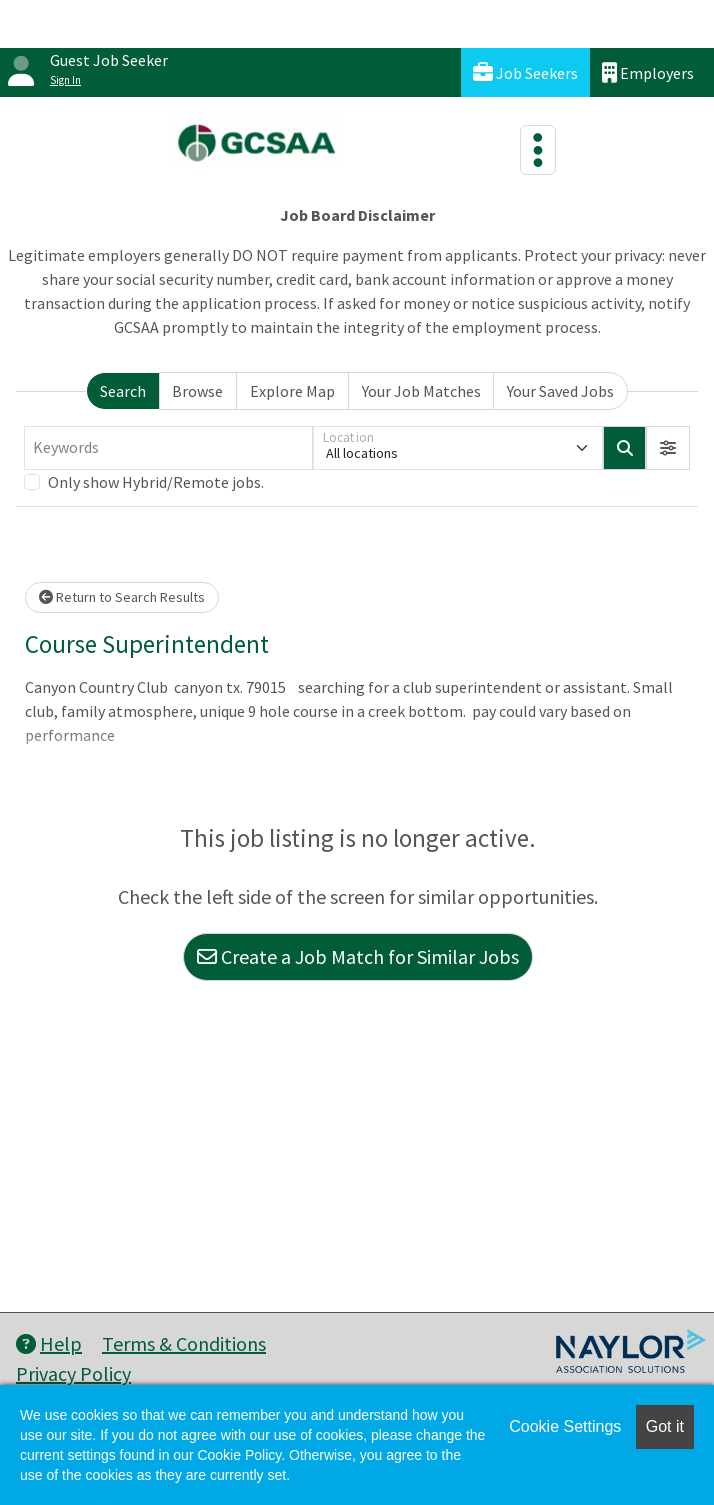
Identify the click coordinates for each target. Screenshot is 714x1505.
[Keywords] (168, 448)
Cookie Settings (565, 1426)
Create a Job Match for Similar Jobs (358, 956)
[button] (668, 448)
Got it (665, 1426)
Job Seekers (525, 72)
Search (123, 391)
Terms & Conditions (184, 1343)
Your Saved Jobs (560, 391)
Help (49, 1343)
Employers (648, 72)
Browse (197, 391)
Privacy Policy (73, 1373)
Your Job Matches (421, 391)
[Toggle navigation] (538, 150)
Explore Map (292, 391)
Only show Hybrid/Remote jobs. (156, 482)
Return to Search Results (122, 597)
